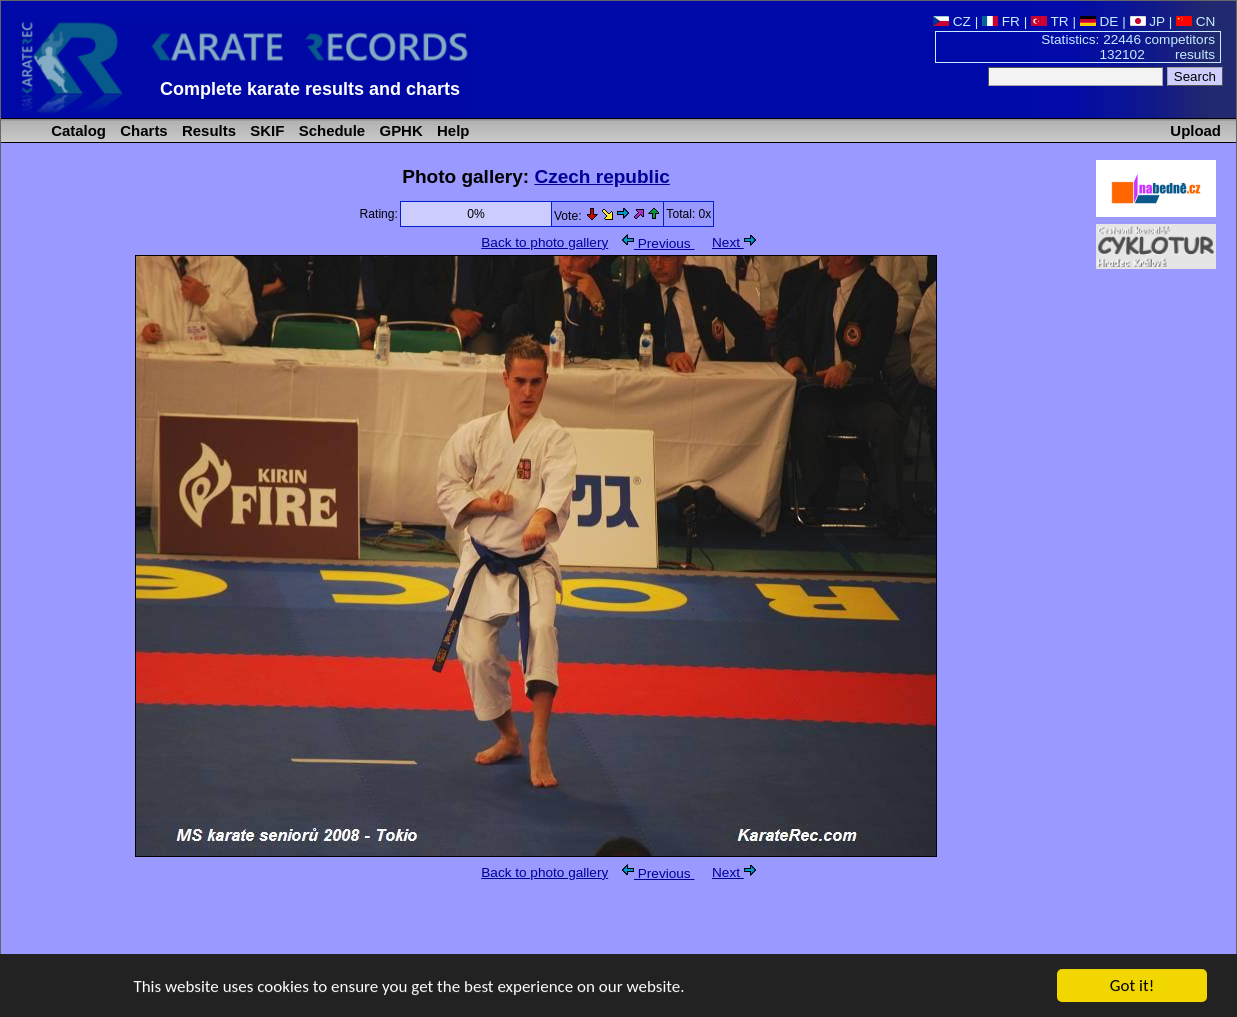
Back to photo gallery (544, 242)
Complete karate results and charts (310, 89)
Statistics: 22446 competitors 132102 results (1128, 47)
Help (451, 130)
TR (1050, 21)
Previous (658, 243)
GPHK (398, 130)
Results (207, 130)
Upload (1195, 130)
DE (1099, 21)
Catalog (76, 130)
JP (1147, 21)
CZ (952, 21)
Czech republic (601, 176)
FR (1001, 21)
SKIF (265, 130)
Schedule (330, 130)
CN (1195, 21)
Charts (142, 130)
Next (734, 242)
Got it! (1132, 986)
